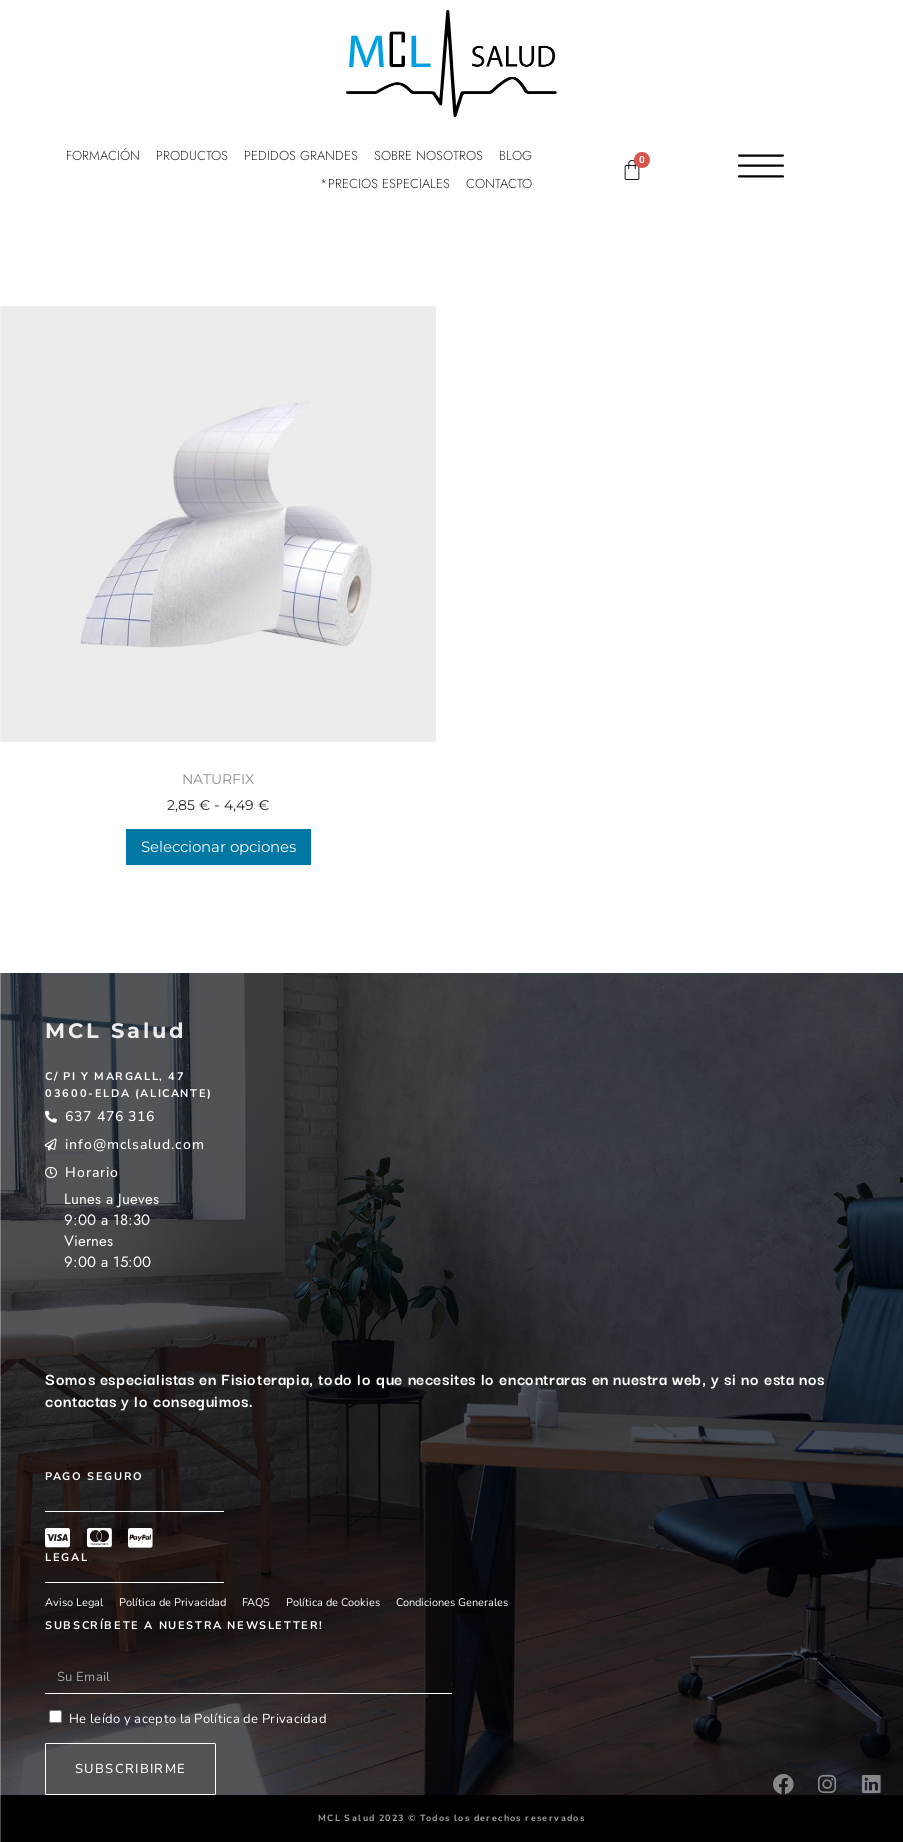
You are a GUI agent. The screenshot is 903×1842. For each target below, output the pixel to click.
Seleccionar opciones (218, 846)
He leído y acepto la (198, 1719)
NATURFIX (218, 779)
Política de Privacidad (259, 1719)
